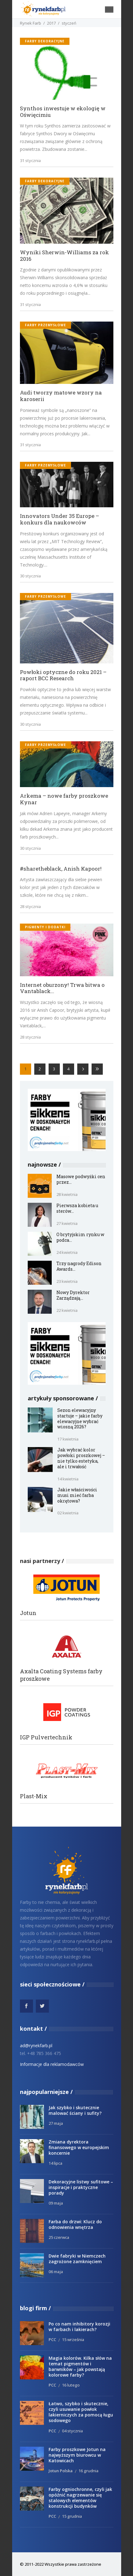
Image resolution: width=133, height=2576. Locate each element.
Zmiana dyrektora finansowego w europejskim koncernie (79, 2147)
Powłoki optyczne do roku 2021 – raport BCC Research (63, 675)
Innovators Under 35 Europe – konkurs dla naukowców (59, 519)
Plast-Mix (33, 1796)
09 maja (56, 2203)
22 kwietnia (67, 1310)
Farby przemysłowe (45, 325)
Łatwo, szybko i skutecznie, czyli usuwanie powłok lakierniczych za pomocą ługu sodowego (81, 2412)
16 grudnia (88, 2470)
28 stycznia (30, 906)
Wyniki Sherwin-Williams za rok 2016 (64, 255)
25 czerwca (59, 2237)
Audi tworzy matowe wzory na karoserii (61, 396)
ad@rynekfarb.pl (36, 2045)
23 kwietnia (67, 1281)
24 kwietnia (67, 1252)
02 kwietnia (67, 1513)
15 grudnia (72, 2516)
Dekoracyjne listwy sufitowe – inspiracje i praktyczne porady (81, 2187)
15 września (73, 2339)
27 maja (56, 2123)
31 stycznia (30, 160)
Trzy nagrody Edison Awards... (79, 1266)
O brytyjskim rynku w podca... (80, 1237)
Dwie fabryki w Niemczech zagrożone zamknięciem (77, 2258)
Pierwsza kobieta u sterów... (77, 1208)
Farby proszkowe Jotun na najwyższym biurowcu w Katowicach (77, 2455)
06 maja (56, 2271)
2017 (51, 23)
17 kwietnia (67, 1439)
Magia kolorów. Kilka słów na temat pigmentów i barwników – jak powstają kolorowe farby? (80, 2366)
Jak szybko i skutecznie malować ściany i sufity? (75, 2110)
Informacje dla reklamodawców (52, 2064)
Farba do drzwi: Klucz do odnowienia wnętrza (75, 2224)
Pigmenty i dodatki (45, 927)
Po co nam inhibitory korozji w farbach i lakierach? (79, 2326)
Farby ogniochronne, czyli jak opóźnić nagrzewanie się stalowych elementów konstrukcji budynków (80, 2497)
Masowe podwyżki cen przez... (80, 1179)
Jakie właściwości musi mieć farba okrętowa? (77, 1495)
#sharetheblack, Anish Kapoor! (61, 869)
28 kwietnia (67, 1194)
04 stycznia (72, 2431)
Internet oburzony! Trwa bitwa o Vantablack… (62, 988)
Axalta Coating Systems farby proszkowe (61, 1675)
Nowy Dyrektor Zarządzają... (73, 1295)
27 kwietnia (67, 1223)
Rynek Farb (30, 23)
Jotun (28, 1613)
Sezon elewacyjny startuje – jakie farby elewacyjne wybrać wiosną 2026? (79, 1418)
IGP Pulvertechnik (46, 1737)
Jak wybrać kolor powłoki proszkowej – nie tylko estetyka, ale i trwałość (81, 1458)
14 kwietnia (67, 1479)
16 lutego (71, 2385)
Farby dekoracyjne (44, 41)
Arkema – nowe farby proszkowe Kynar (64, 799)
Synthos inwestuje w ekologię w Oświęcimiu (63, 111)
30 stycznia (30, 576)
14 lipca (55, 2163)
